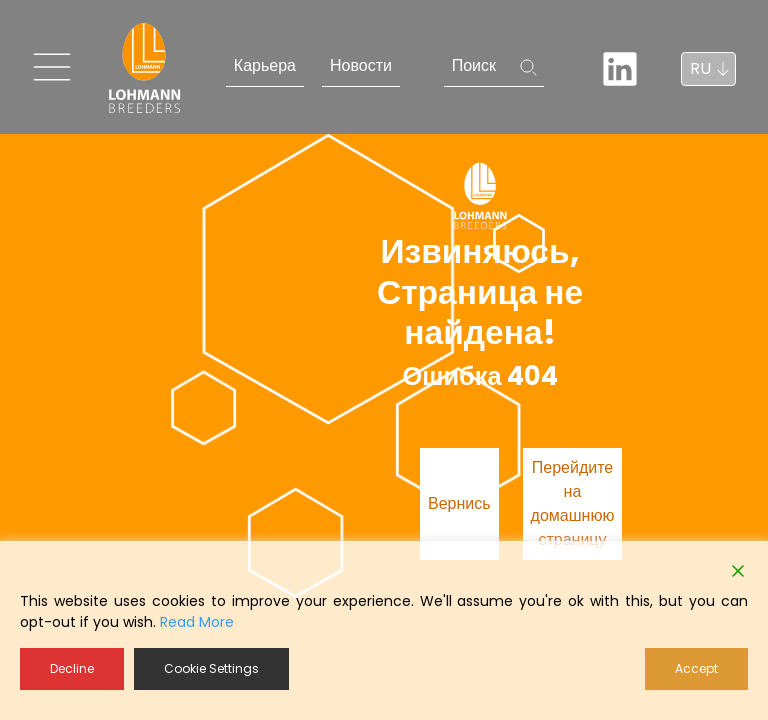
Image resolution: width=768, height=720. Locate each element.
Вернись (459, 503)
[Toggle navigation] (52, 67)
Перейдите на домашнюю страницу (573, 503)
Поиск (474, 65)
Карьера (265, 65)
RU (700, 68)
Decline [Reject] (72, 668)
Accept (696, 668)
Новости (361, 65)
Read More (197, 622)
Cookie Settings (211, 668)
